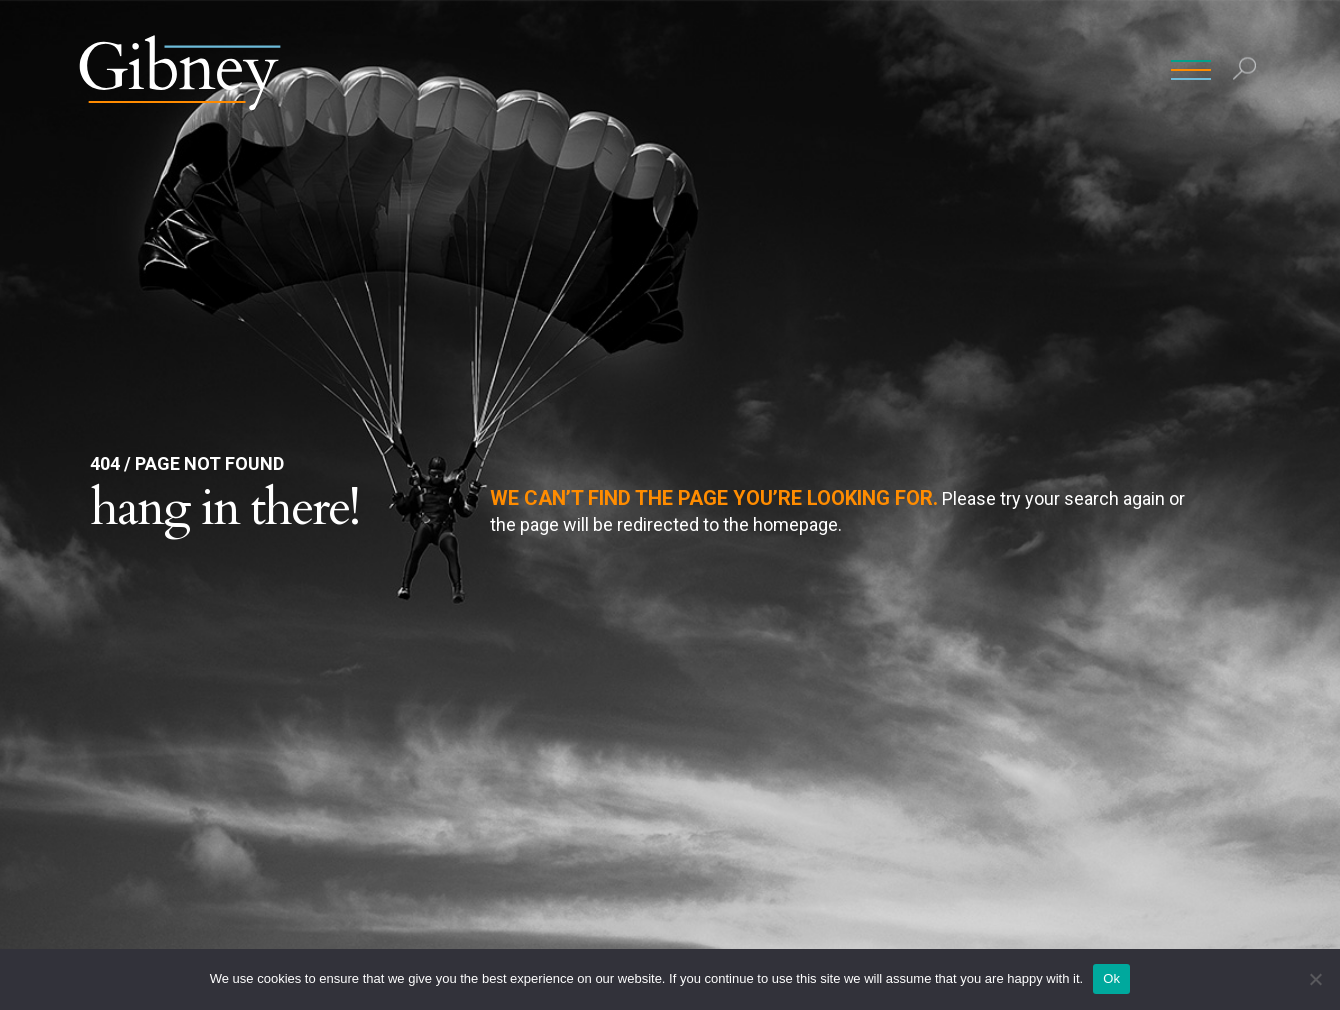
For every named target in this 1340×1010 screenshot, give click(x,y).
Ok (1111, 978)
